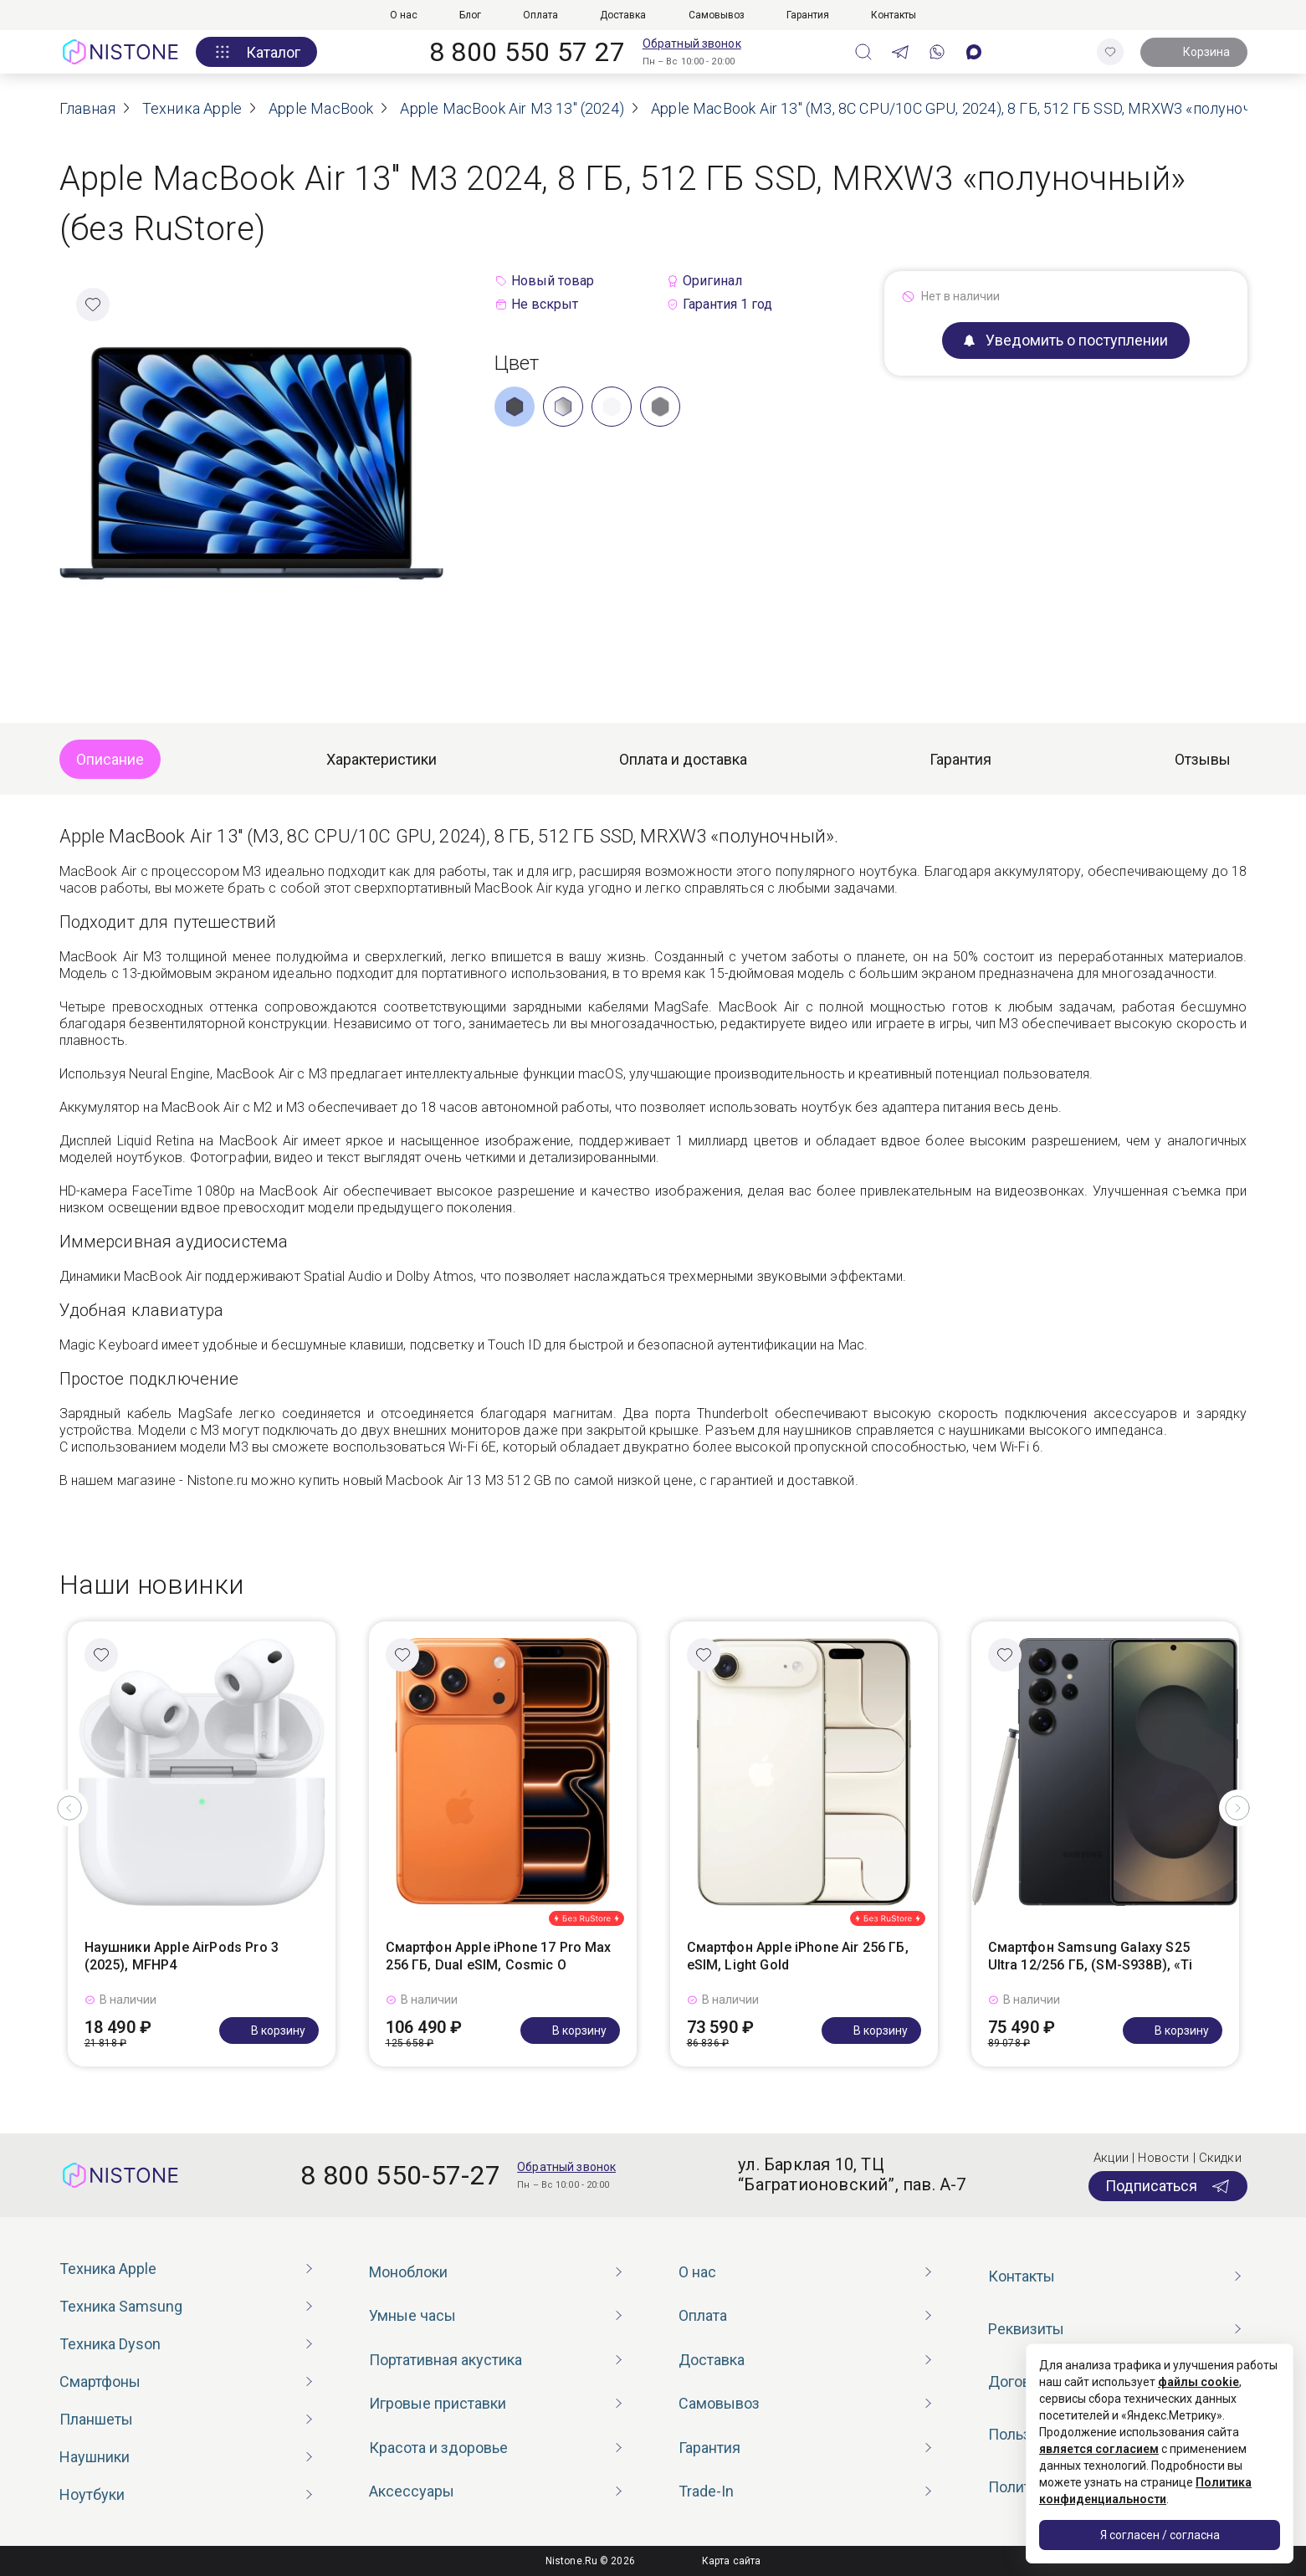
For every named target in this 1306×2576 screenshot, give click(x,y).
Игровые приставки (437, 2403)
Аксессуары (411, 2491)
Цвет (517, 363)
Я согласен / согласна (1160, 2535)
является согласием (1099, 2449)
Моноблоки (408, 2272)
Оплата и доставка (683, 759)
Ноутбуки (92, 2494)
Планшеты (96, 2419)
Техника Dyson (110, 2344)
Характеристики (381, 759)
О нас (403, 15)
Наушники (94, 2457)
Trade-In (706, 2491)
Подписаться (1168, 2186)
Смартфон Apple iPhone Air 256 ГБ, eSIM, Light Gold (798, 1956)
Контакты (893, 15)
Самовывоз (717, 15)
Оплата (540, 15)
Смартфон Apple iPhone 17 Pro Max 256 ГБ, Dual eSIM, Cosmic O (499, 1956)
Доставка (623, 15)
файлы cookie (1198, 2382)
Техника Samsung (120, 2306)
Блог (470, 15)
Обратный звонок (692, 43)
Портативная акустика (445, 2360)
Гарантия (807, 15)
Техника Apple (107, 2268)
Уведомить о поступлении (1066, 340)
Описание (110, 759)
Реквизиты (1026, 2329)
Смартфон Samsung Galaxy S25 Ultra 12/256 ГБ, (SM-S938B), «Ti (1090, 1956)
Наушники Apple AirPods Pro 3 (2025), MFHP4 (182, 1956)
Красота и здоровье (438, 2447)
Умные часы (412, 2315)
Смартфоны (100, 2381)
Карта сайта (731, 2561)
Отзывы (1203, 759)
